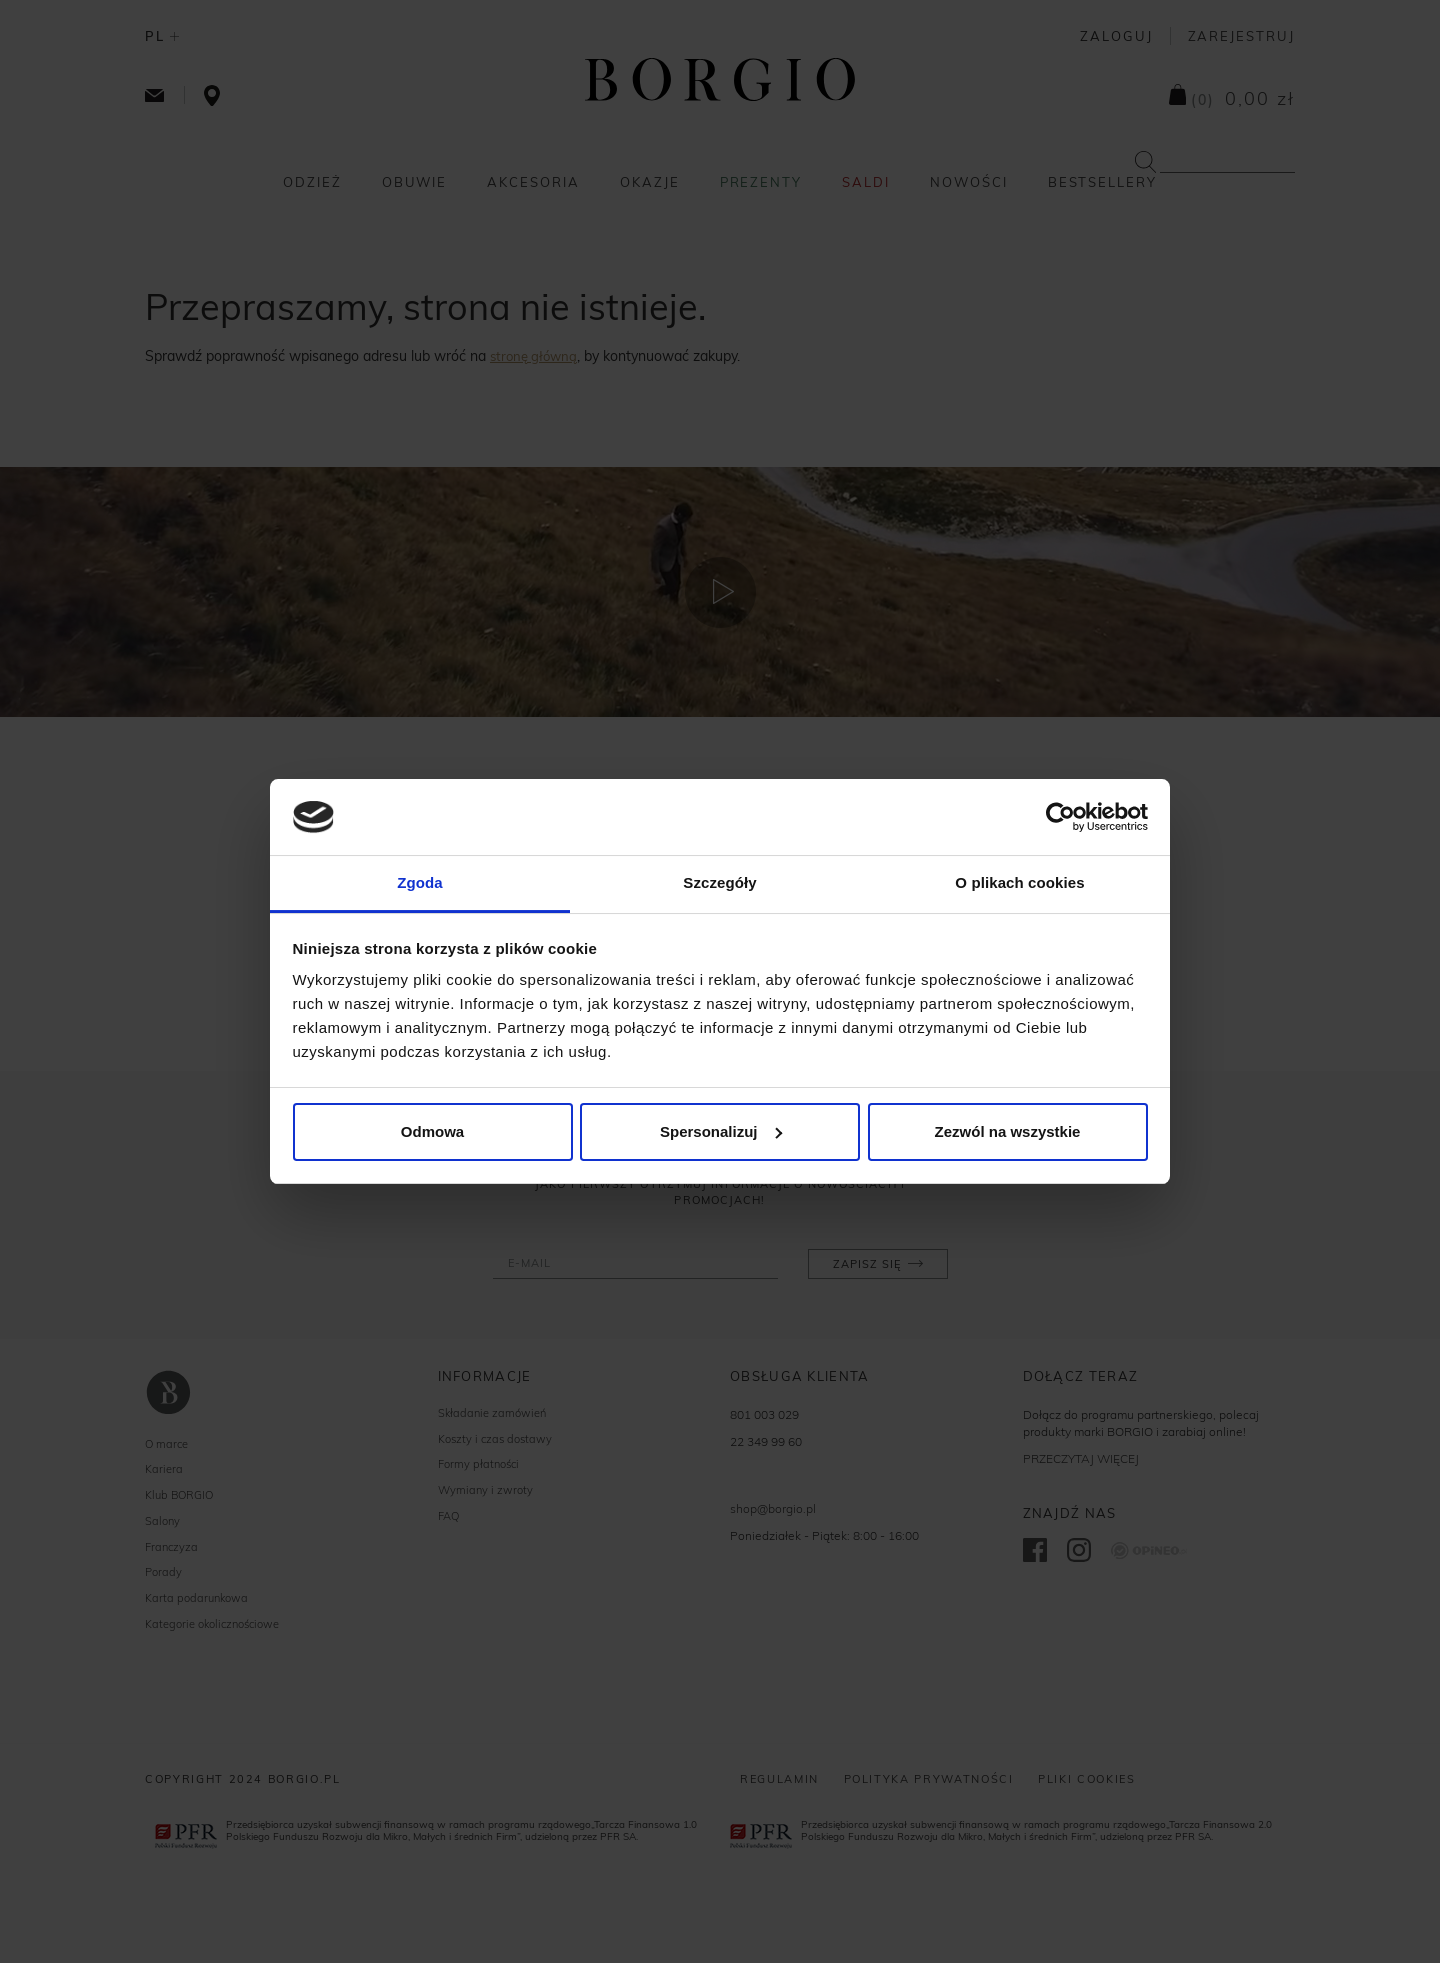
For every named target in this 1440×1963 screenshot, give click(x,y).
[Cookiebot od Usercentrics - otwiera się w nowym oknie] (1060, 817)
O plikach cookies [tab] (1019, 882)
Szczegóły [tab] (719, 882)
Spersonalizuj (721, 1131)
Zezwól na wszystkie (1008, 1131)
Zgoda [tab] (420, 882)
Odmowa (432, 1131)
